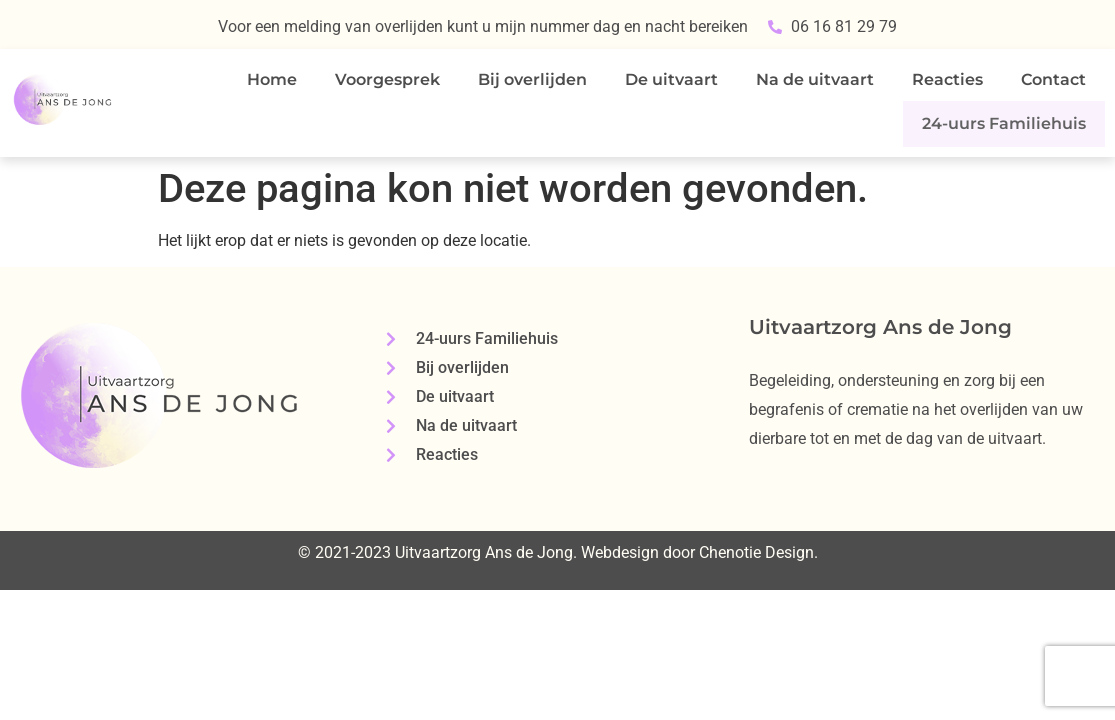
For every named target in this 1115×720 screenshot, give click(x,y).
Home (272, 79)
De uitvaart (671, 79)
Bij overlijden (532, 79)
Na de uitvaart (815, 79)
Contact (1053, 79)
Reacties (947, 79)
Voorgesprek (387, 79)
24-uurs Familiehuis (1010, 121)
